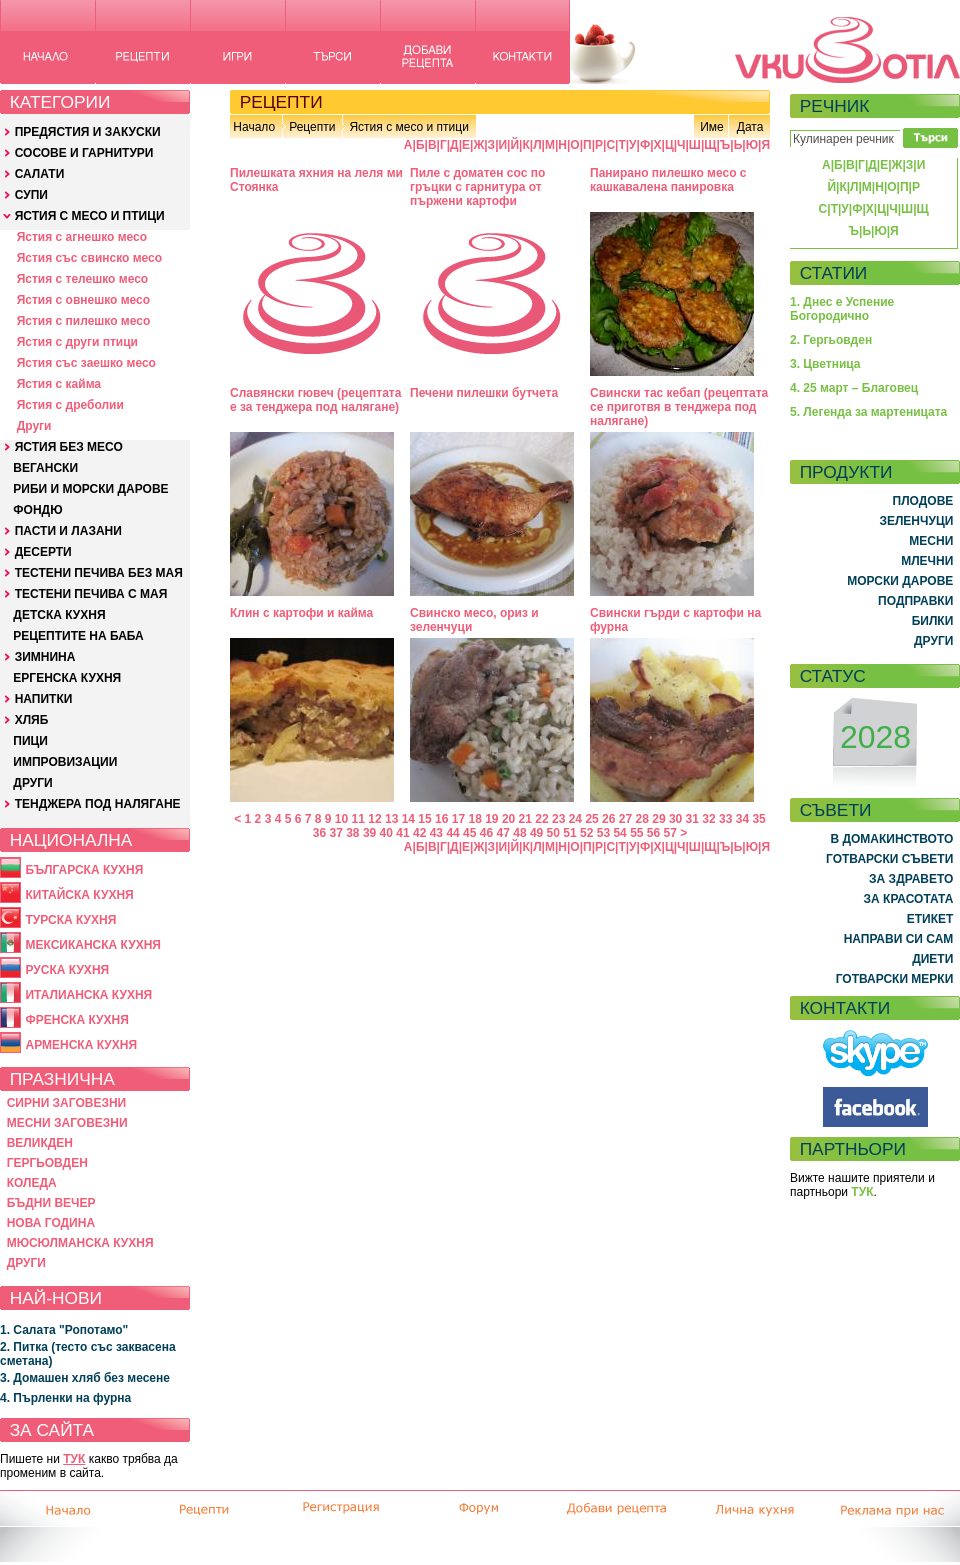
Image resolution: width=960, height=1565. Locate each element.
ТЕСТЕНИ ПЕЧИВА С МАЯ (91, 594)
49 (536, 833)
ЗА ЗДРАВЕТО (911, 879)
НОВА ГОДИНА (51, 1223)
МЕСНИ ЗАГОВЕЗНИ (67, 1123)
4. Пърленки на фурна (65, 1398)
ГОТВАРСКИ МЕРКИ (895, 979)
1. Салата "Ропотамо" (64, 1330)
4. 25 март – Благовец (854, 388)
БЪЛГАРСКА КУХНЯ (84, 870)
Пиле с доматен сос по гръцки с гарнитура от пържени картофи (477, 187)
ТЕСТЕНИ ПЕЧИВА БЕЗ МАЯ (99, 573)
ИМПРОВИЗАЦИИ (65, 762)
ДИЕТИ (932, 959)
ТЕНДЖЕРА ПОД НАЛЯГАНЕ (98, 804)
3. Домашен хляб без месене (85, 1378)
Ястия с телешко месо (83, 279)
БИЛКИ (933, 621)
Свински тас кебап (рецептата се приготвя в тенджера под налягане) (679, 407)
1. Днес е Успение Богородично (842, 309)
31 (692, 819)
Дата (750, 127)
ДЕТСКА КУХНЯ (59, 615)
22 (541, 819)
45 (469, 833)
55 (636, 833)
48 (519, 833)
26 (608, 819)
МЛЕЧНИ (927, 561)
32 (708, 819)
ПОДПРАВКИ (915, 601)
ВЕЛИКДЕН (40, 1143)
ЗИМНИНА (45, 657)
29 (658, 819)
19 (491, 819)
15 (424, 819)
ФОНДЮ (37, 510)
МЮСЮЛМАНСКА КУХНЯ (80, 1243)
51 (569, 833)
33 (725, 819)
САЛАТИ (40, 174)
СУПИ (31, 195)
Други (34, 426)
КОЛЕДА (32, 1183)
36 (319, 833)
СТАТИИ (834, 273)
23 (558, 819)
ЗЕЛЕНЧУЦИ (916, 521)
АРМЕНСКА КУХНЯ (81, 1045)
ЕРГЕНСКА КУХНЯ (67, 678)
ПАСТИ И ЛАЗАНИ (68, 531)
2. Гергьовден (831, 340)
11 (358, 819)
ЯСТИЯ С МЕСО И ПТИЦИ (90, 216)
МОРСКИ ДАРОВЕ (900, 581)
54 (619, 833)
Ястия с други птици (77, 342)
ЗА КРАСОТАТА (909, 899)
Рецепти (312, 127)
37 (335, 833)
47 (503, 833)
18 (474, 819)
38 (352, 833)
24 (575, 819)
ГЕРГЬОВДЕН (47, 1163)
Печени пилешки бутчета (484, 393)
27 (625, 819)
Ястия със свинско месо (89, 258)
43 (436, 833)
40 (386, 833)
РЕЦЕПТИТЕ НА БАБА (78, 636)
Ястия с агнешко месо (82, 237)
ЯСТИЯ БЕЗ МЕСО (69, 447)
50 (553, 833)
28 (642, 819)
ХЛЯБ (32, 720)
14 (408, 819)
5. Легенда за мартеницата (868, 412)
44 (452, 833)
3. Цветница (825, 364)
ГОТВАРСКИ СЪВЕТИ (889, 859)
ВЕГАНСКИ (45, 468)
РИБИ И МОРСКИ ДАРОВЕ (90, 489)
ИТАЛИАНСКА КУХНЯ (88, 995)
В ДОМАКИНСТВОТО (891, 839)
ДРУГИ (32, 783)
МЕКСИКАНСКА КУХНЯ (93, 945)
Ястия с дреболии (70, 405)
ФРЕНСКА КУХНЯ (76, 1020)
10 (341, 819)
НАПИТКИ (44, 699)
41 (402, 833)
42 (419, 833)
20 (508, 819)
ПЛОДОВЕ (923, 501)
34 (742, 819)
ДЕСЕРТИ (43, 552)
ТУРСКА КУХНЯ (70, 920)
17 (458, 819)
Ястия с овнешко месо (83, 300)
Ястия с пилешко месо (84, 321)
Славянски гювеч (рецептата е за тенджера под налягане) (315, 400)
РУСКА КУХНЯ (67, 970)
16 (441, 819)
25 (591, 819)
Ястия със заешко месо (86, 363)
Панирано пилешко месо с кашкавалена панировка (668, 180)
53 (603, 833)
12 (374, 819)
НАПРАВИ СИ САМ (899, 939)
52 (586, 833)
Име (712, 127)
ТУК (74, 1459)
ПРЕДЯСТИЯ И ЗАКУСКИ (88, 132)
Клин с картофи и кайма (301, 613)
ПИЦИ (30, 741)
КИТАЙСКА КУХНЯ (79, 895)
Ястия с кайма (59, 384)
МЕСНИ (931, 541)
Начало (254, 127)
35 (758, 819)
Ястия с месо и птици (408, 127)
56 (653, 833)
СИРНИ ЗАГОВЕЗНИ (67, 1103)
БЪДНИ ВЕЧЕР (51, 1203)
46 (486, 833)
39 (369, 833)
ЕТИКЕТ (930, 919)
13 (391, 819)
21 (525, 819)
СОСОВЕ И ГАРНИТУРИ (84, 153)
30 (675, 819)
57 (670, 833)
